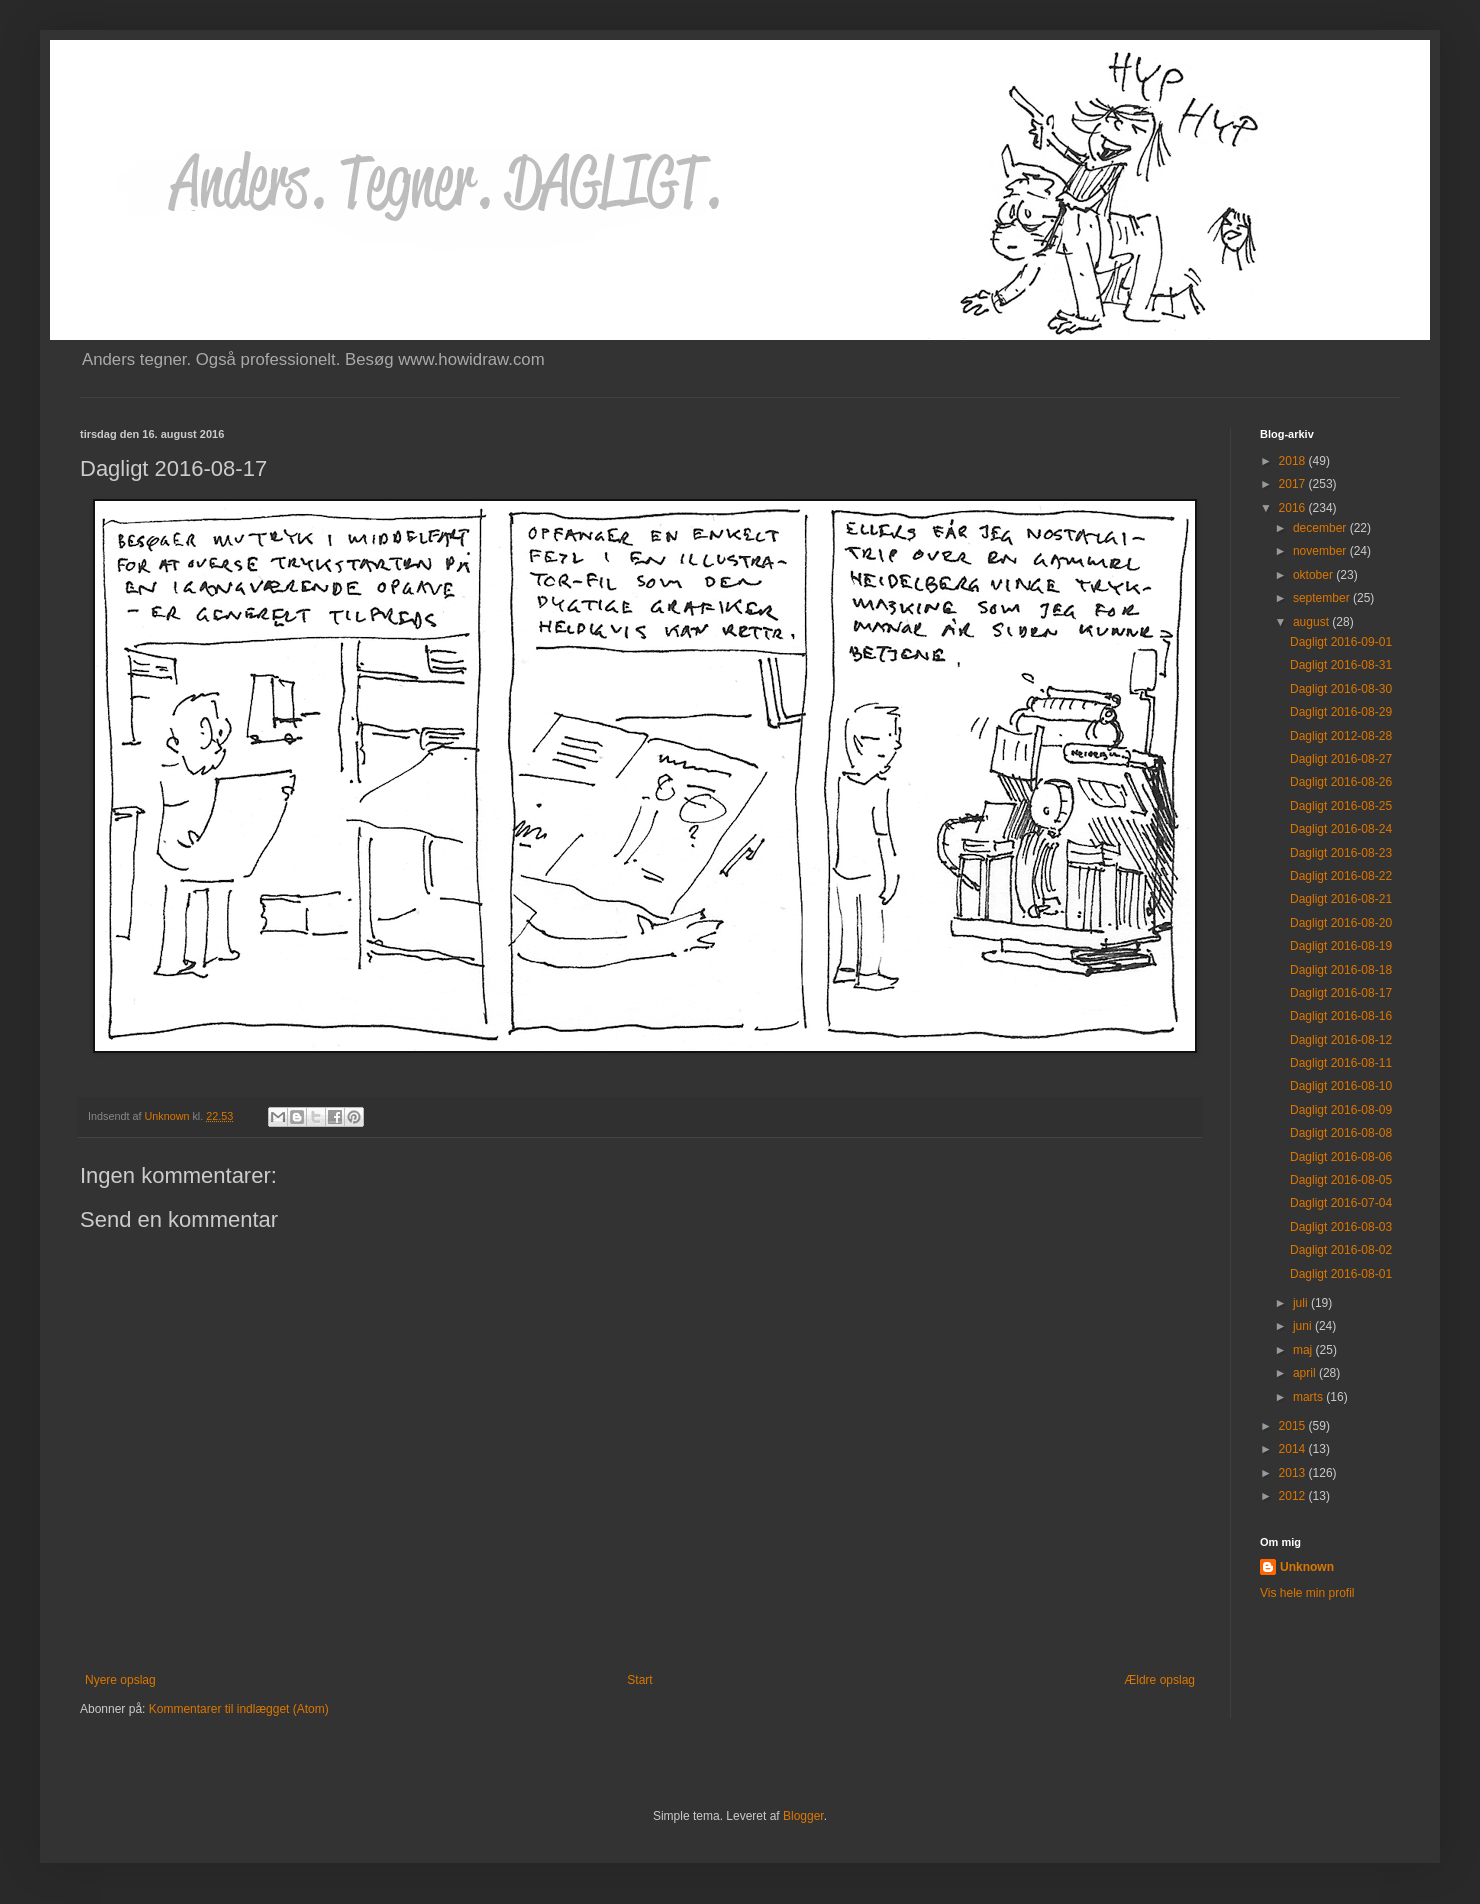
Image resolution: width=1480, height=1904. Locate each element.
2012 (1294, 1496)
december (1321, 528)
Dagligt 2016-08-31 (1341, 665)
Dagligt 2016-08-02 (1341, 1250)
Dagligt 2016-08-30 (1341, 689)
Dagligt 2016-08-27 (1341, 759)
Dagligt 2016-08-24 (1341, 829)
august (1312, 622)
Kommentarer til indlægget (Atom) (239, 1709)
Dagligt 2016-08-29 (1341, 712)
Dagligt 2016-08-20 (1341, 923)
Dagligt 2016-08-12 (1341, 1040)
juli (1302, 1303)
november (1321, 551)
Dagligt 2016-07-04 (1341, 1203)
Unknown (1307, 1567)
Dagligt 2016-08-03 (1341, 1227)
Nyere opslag (120, 1680)
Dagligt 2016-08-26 (1341, 782)
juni (1304, 1326)
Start (639, 1680)
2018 (1294, 461)
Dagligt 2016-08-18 (1341, 970)
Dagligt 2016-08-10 (1341, 1086)
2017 (1294, 484)
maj (1304, 1350)
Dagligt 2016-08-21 (1341, 899)
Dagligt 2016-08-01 (1341, 1274)
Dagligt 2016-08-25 (1341, 806)
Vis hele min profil (1307, 1593)
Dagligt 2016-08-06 (1341, 1157)
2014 (1294, 1449)
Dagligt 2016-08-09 (1341, 1110)
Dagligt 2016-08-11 (1341, 1063)
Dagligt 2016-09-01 (1341, 642)
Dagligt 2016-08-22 (1341, 876)
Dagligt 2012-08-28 (1341, 736)
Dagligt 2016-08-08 (1341, 1133)
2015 (1294, 1426)
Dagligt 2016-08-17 (1341, 993)
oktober (1314, 575)
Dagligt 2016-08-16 (1341, 1016)
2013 (1294, 1473)
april (1306, 1373)
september (1323, 598)
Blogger (803, 1816)
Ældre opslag (1159, 1680)
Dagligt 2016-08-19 (1341, 946)
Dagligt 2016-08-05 (1341, 1180)
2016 (1294, 508)
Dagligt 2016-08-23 (1341, 853)
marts (1309, 1397)
